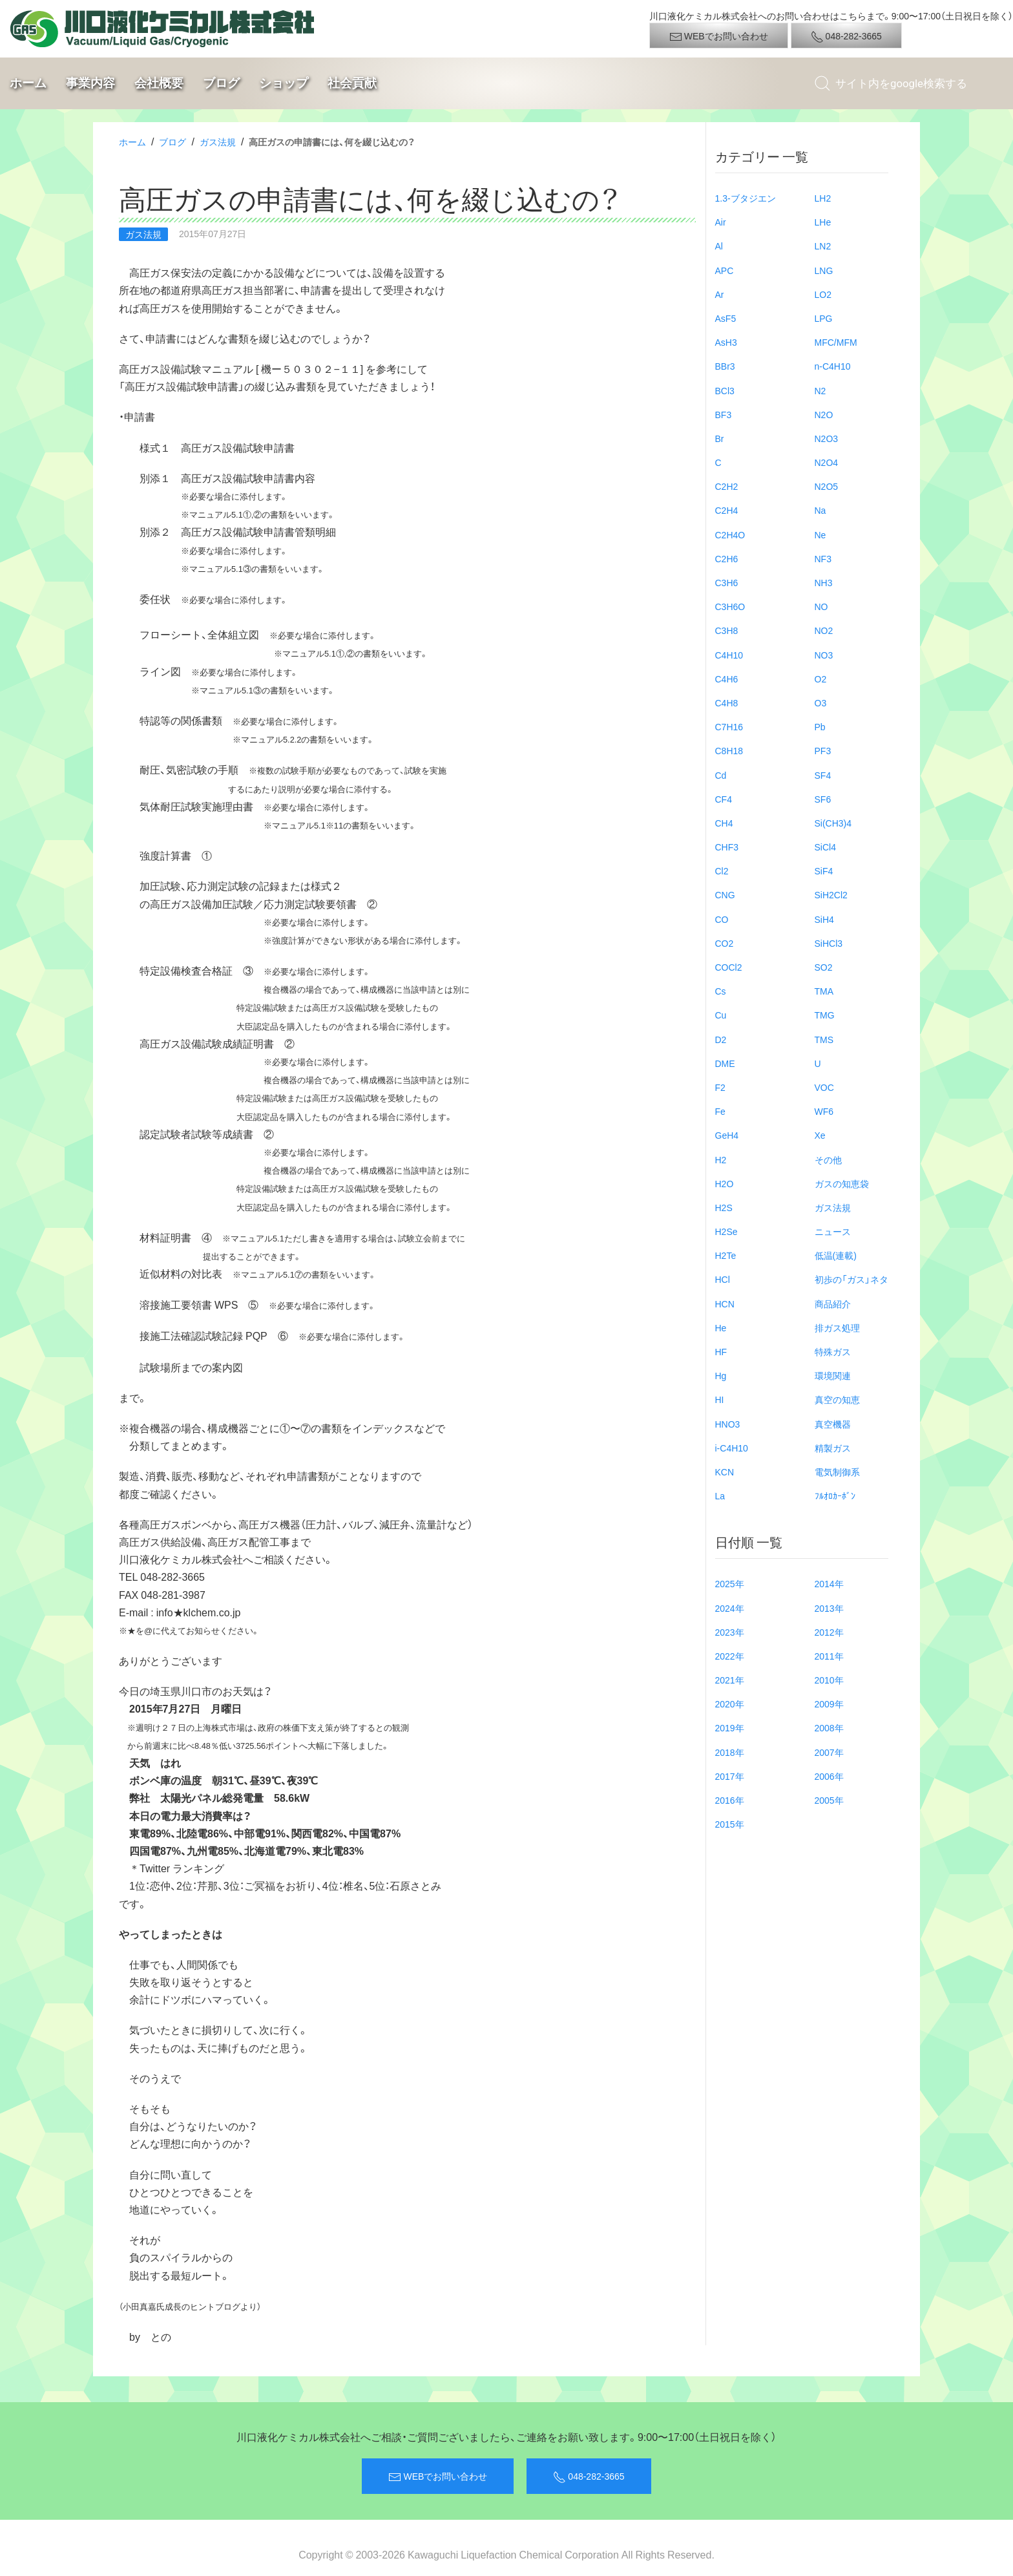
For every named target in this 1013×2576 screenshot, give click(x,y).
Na (820, 509)
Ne (820, 534)
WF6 (824, 1110)
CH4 (724, 822)
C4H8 (726, 702)
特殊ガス (833, 1351)
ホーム (28, 83)
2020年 (729, 1703)
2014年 (829, 1583)
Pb (820, 726)
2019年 (729, 1727)
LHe (823, 221)
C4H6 (726, 678)
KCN (725, 1471)
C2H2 (726, 486)
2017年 (729, 1775)
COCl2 (728, 966)
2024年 (729, 1607)
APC (724, 270)
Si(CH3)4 (833, 822)
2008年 (829, 1727)
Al (719, 245)
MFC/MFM (836, 341)
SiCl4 (825, 846)
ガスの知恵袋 (842, 1183)
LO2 (823, 294)
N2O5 (827, 486)
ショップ (283, 83)
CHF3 (727, 846)
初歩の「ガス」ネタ (851, 1278)
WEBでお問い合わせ (718, 36)
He (721, 1327)
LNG (824, 270)
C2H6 (726, 558)
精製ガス (833, 1447)
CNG (725, 894)
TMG (825, 1014)
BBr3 (725, 365)
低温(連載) (836, 1255)
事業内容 (90, 83)
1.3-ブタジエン (745, 197)
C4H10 (729, 654)
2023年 (729, 1631)
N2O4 (827, 462)
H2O (724, 1183)
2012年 (829, 1631)
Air (720, 221)
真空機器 (833, 1423)
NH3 (824, 582)
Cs (720, 990)
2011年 (829, 1655)
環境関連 (833, 1375)
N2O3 (827, 438)
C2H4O (730, 534)
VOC (824, 1087)
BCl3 (725, 390)
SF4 (823, 774)
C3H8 (726, 630)
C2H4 (726, 509)
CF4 (723, 798)
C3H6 (726, 582)
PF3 (823, 750)
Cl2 (722, 870)
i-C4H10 (731, 1447)
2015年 (729, 1823)
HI (719, 1399)
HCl (722, 1278)
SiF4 (824, 870)
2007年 (829, 1752)
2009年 (829, 1703)
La (720, 1495)
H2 (721, 1159)
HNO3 (727, 1423)
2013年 (829, 1607)
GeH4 (727, 1134)
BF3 (723, 414)
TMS (824, 1039)
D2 (721, 1039)
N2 (820, 390)
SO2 (824, 966)
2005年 (829, 1799)
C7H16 (729, 726)
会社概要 (158, 83)
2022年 (729, 1655)
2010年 (829, 1679)
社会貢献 (352, 83)
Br (719, 438)
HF (721, 1351)
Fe (720, 1110)
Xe (820, 1134)
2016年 (729, 1799)
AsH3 (726, 341)
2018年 (729, 1752)
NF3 (823, 558)
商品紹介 (833, 1303)
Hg (721, 1375)
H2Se (726, 1231)
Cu (721, 1014)
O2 (821, 678)
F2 (720, 1087)
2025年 (729, 1583)
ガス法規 (218, 141)
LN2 (823, 245)
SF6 (823, 798)
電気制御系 (837, 1471)
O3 (821, 702)
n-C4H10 (833, 365)
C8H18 (729, 750)
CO (722, 919)
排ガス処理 (837, 1327)
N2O (824, 414)
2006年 (829, 1775)
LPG (824, 317)
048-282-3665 (846, 36)
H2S (724, 1207)
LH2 (823, 197)
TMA (824, 990)
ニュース (833, 1231)
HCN (725, 1303)
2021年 (729, 1679)
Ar (719, 294)
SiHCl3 (829, 942)
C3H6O (730, 606)
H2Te (725, 1255)
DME (725, 1063)
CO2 (724, 942)
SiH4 (824, 919)
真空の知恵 (837, 1399)
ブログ (221, 83)
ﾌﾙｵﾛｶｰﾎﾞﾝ (835, 1495)
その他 (828, 1159)
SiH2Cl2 (831, 894)
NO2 (824, 630)
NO (821, 606)
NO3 (824, 654)
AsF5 (725, 317)
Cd (721, 774)
